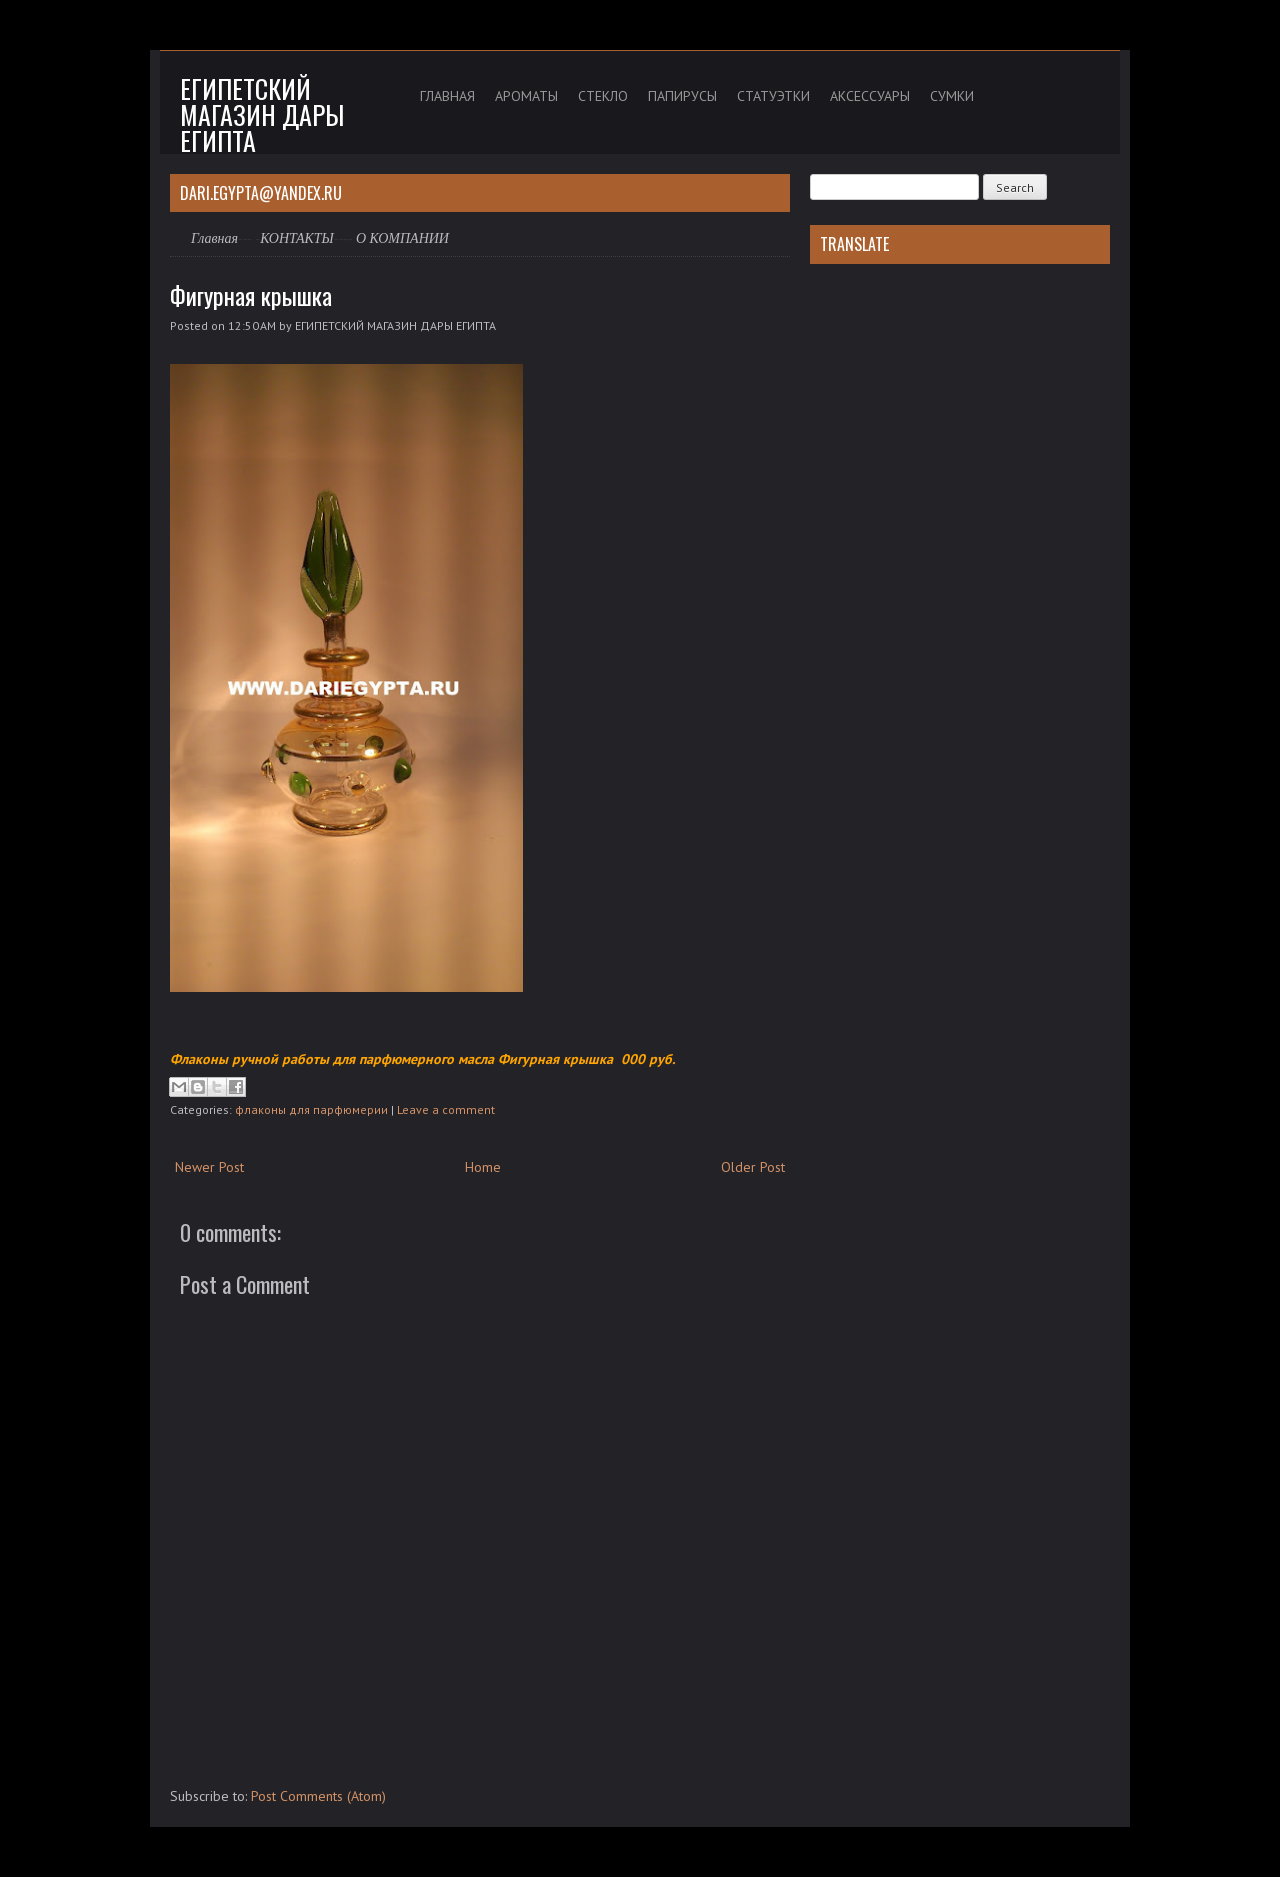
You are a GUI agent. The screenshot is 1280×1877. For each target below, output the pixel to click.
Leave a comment (446, 1109)
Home (483, 1167)
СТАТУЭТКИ (773, 96)
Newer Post (209, 1167)
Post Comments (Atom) (318, 1796)
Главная (214, 238)
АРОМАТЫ (526, 96)
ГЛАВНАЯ (447, 96)
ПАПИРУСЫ (682, 96)
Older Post (753, 1167)
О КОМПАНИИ (402, 238)
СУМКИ (952, 96)
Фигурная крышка (251, 295)
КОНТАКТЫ (297, 238)
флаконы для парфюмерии (311, 1109)
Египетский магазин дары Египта (262, 114)
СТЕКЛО (603, 96)
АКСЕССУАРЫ (870, 96)
